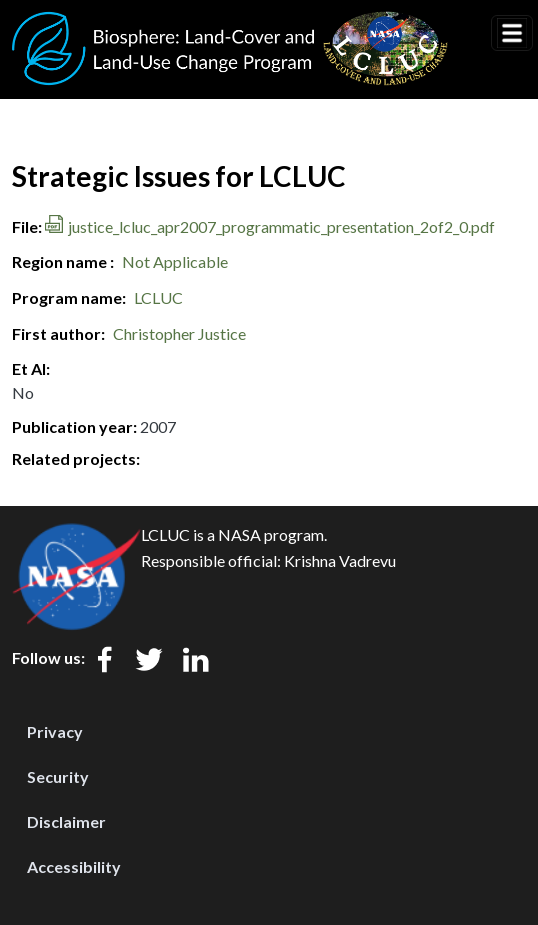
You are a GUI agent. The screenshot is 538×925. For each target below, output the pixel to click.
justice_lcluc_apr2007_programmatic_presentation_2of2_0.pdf (281, 226)
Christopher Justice (179, 333)
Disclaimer (66, 821)
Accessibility (74, 866)
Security (58, 776)
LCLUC (158, 297)
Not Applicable (175, 261)
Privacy (55, 731)
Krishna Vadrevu (340, 560)
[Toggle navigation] (512, 33)
